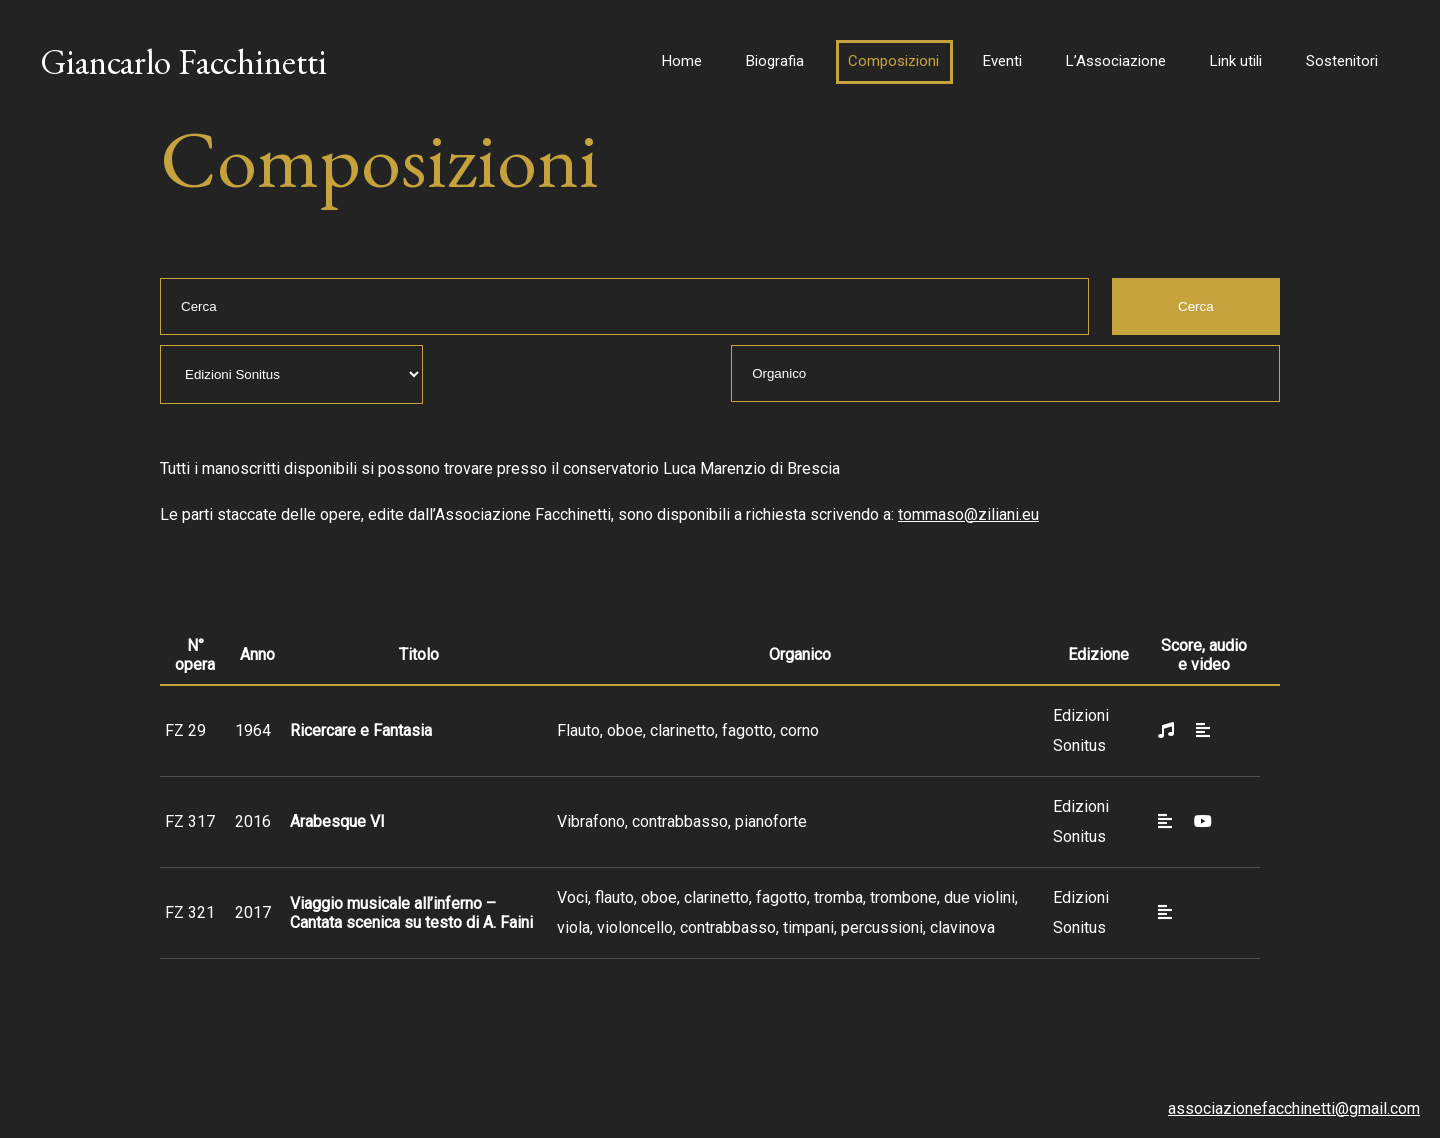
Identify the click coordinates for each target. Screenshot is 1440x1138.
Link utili (1236, 61)
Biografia (775, 61)
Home (682, 61)
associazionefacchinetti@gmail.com (1294, 1108)
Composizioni (893, 61)
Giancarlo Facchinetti (183, 61)
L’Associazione (1116, 61)
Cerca (1196, 306)
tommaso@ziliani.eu (968, 514)
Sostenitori (1342, 61)
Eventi (1002, 61)
